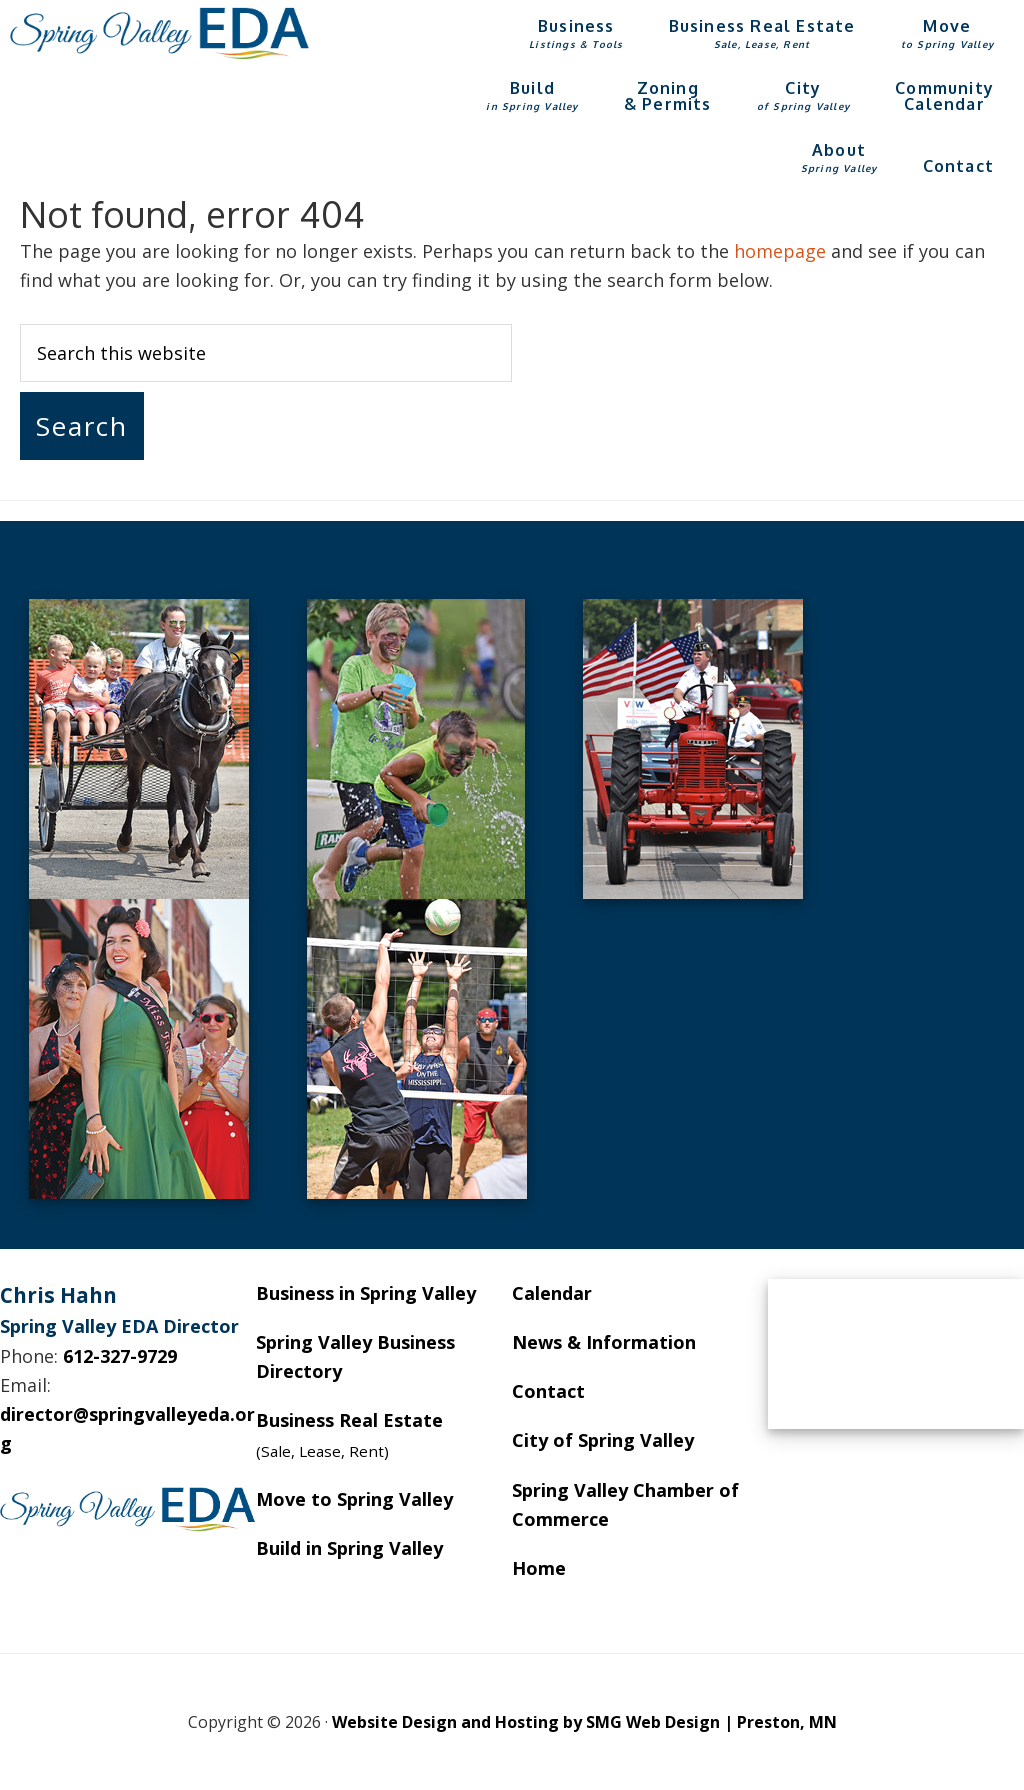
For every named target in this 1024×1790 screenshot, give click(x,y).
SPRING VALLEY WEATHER (896, 1354)
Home (539, 1568)
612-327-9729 (120, 1356)
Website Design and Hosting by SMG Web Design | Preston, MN (584, 1722)
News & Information (604, 1342)
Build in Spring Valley (349, 1548)
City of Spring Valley (603, 1440)
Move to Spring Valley (354, 1499)
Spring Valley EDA (160, 33)
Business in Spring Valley (366, 1293)
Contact (548, 1391)
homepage (780, 251)
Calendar (552, 1293)
